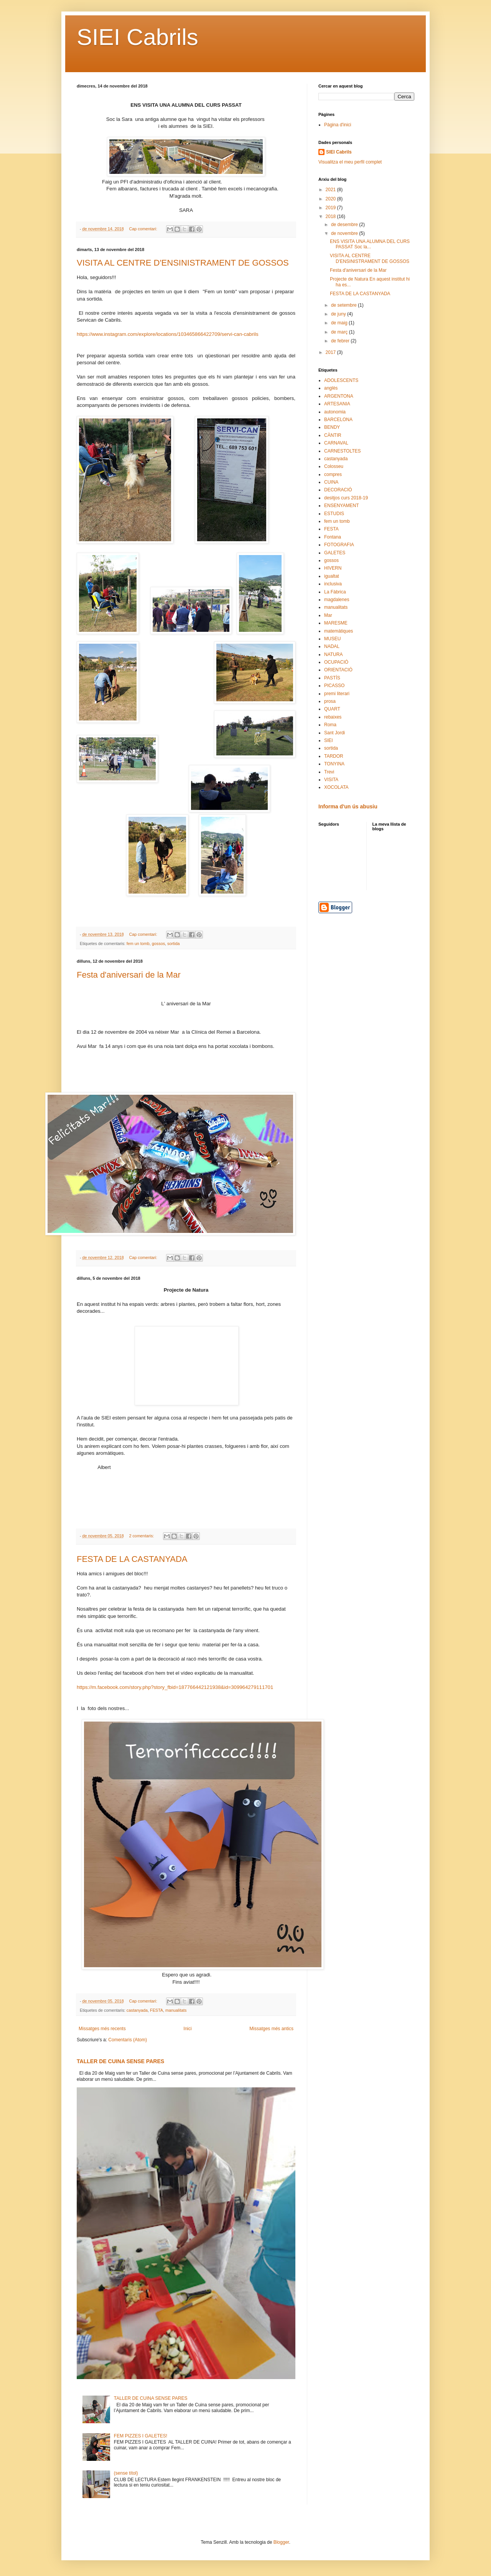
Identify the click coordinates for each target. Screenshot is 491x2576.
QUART (332, 709)
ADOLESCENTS (341, 380)
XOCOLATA (336, 787)
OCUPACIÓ (336, 662)
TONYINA (334, 764)
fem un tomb (138, 943)
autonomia (335, 412)
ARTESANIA (337, 403)
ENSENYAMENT (341, 505)
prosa (330, 701)
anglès (331, 388)
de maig (340, 323)
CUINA (331, 482)
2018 (331, 216)
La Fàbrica (335, 592)
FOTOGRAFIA (339, 544)
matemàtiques (338, 631)
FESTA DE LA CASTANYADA (132, 1559)
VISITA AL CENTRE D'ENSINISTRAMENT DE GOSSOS (183, 263)
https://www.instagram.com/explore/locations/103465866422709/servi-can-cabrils (168, 334)
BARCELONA (338, 419)
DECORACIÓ (338, 489)
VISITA (331, 779)
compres (333, 474)
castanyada (137, 2010)
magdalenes (336, 599)
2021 (331, 189)
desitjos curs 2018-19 (346, 498)
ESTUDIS (334, 513)
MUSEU (332, 638)
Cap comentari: (143, 228)
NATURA (333, 654)
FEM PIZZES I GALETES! (140, 2436)
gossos (158, 943)
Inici (187, 2028)
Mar (328, 615)
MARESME (336, 623)
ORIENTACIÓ (338, 670)
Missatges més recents (102, 2028)
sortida (173, 943)
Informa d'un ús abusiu (347, 806)
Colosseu (333, 466)
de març (340, 332)
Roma (330, 724)
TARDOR (333, 756)
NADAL (331, 646)
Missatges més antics (271, 2028)
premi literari (336, 693)
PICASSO (334, 685)
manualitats (175, 2010)
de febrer (341, 341)
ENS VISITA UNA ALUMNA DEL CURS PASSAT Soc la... (370, 244)
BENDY (332, 427)
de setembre (344, 305)
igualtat (331, 576)
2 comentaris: (142, 1535)
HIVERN (332, 568)
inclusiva (333, 584)
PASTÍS (332, 678)
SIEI (328, 740)
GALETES (334, 552)
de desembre (345, 224)
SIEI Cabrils (137, 37)
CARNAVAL (336, 443)
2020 (331, 199)
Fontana (332, 537)
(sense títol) (126, 2473)
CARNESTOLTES (342, 451)
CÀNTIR (332, 435)
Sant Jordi (334, 732)
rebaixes (332, 717)
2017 (331, 352)
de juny (339, 314)
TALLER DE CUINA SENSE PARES (120, 2061)
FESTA (156, 2010)
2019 (331, 207)
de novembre (345, 233)
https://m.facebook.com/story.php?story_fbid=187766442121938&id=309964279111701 (175, 1687)
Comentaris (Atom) (127, 2039)
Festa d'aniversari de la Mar (129, 975)
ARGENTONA (338, 396)
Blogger (281, 2542)
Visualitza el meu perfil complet (350, 162)
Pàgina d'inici (337, 124)
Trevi (329, 772)
